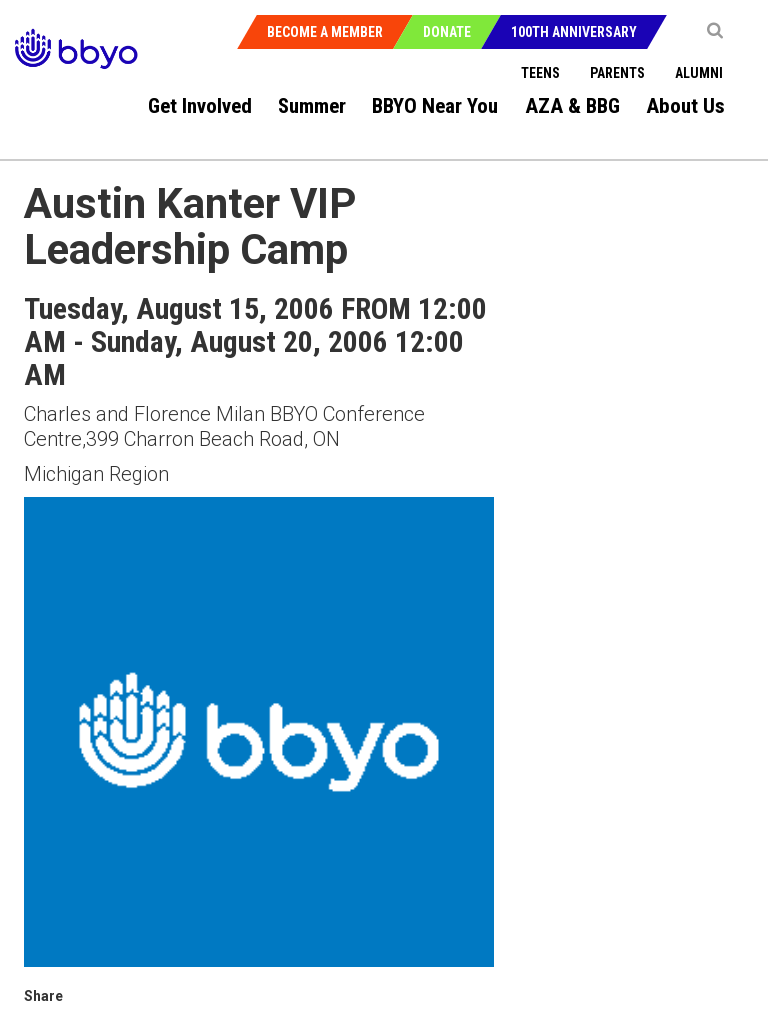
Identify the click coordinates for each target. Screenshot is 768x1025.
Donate (447, 32)
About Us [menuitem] (685, 106)
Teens (540, 73)
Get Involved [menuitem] (200, 106)
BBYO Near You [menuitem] (435, 106)
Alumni (699, 73)
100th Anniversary (574, 32)
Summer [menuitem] (312, 106)
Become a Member (325, 32)
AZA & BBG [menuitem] (572, 106)
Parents (617, 73)
